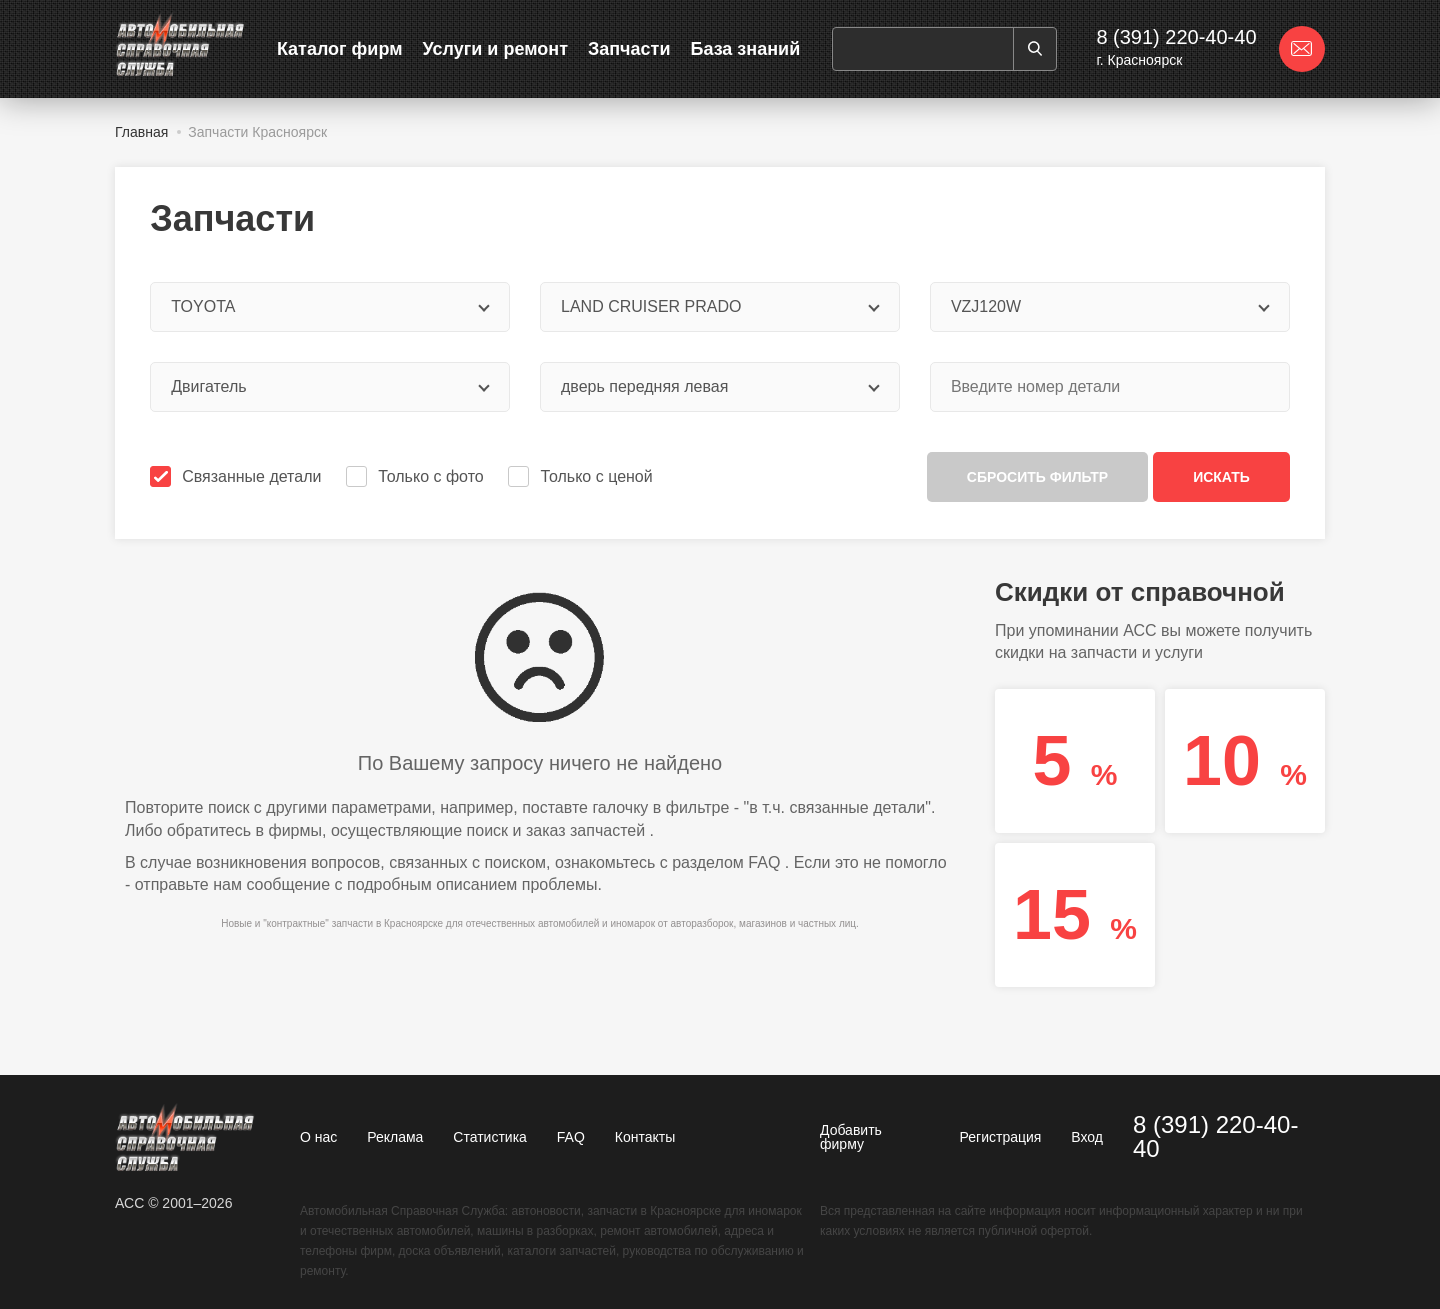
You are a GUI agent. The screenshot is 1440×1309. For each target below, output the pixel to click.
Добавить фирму (851, 1137)
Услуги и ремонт (495, 49)
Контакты (645, 1137)
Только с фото (416, 476)
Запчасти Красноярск (257, 132)
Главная (141, 132)
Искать (1221, 477)
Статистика (490, 1137)
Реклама (395, 1137)
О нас (318, 1137)
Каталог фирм (340, 49)
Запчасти (629, 49)
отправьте (172, 884)
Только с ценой (582, 476)
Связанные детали (237, 476)
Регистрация (1001, 1137)
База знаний (745, 49)
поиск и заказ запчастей (556, 830)
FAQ (764, 862)
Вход (1087, 1137)
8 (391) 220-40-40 (1176, 37)
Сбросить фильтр (1037, 477)
